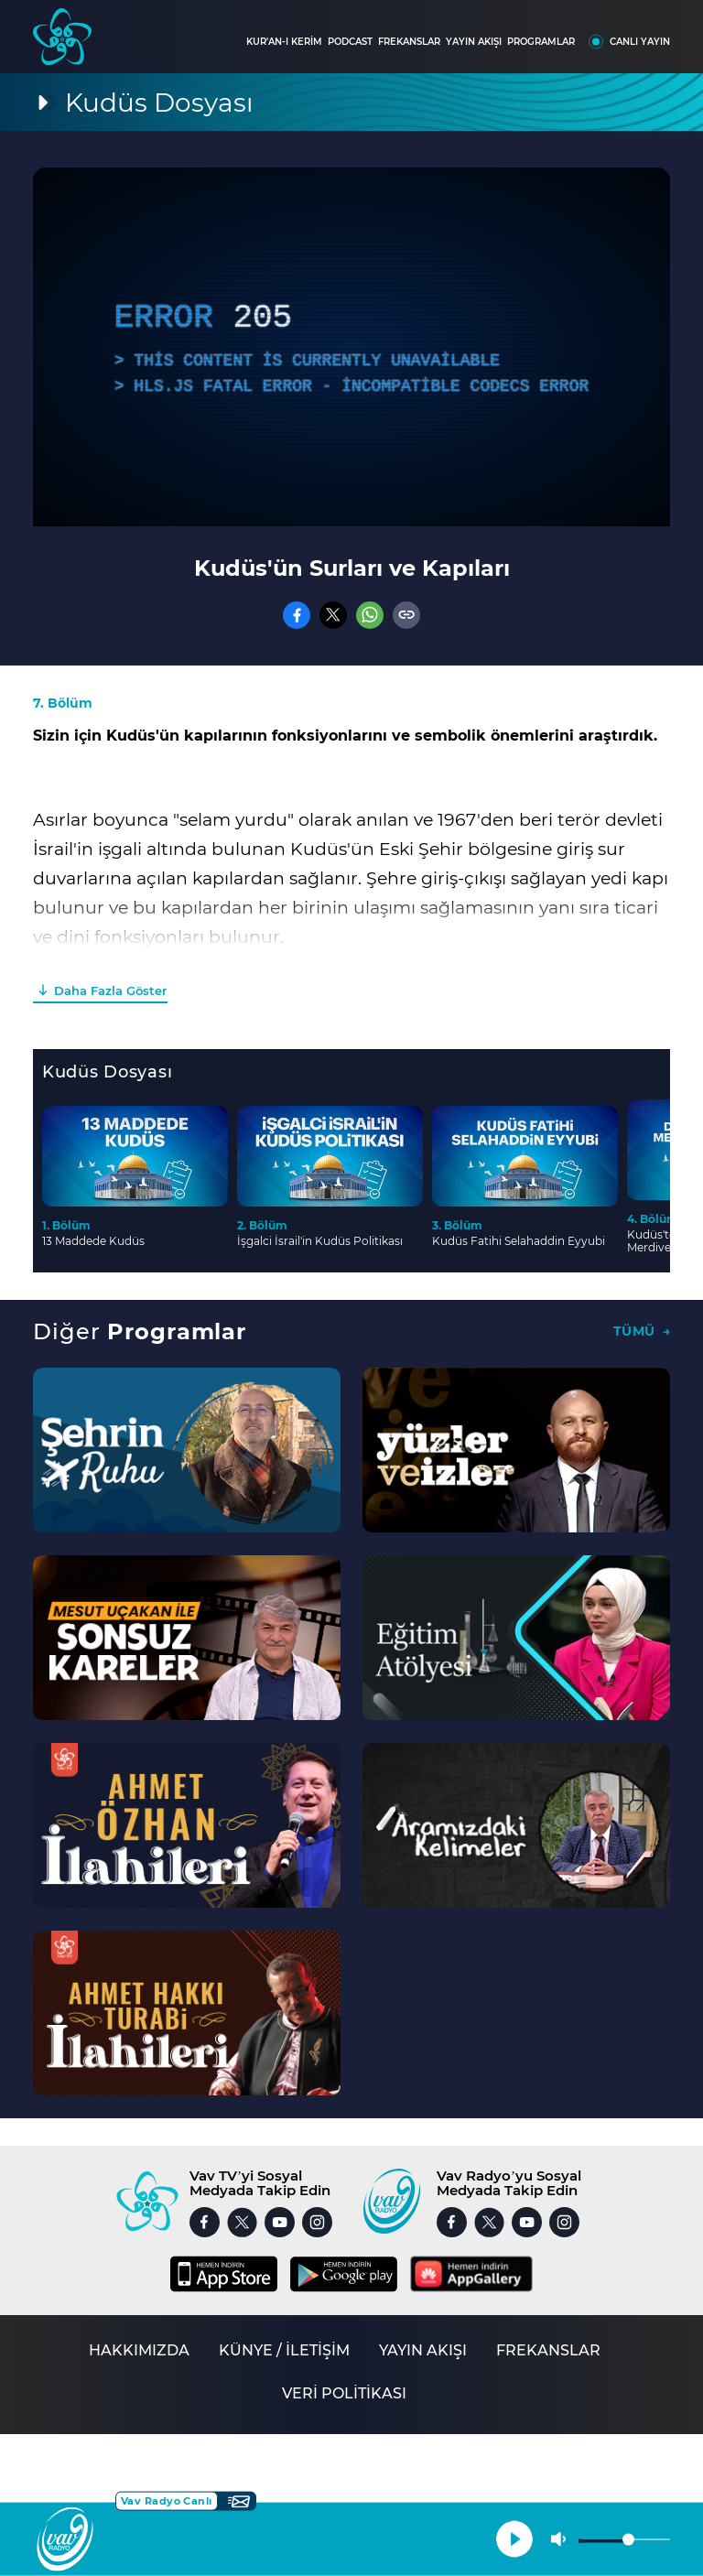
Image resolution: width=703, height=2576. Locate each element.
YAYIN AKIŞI (474, 42)
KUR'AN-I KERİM (284, 42)
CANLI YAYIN (640, 42)
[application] (351, 347)
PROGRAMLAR (541, 42)
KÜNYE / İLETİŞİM (284, 2350)
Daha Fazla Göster (110, 990)
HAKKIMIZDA (139, 2350)
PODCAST (350, 42)
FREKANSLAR (409, 42)
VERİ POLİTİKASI (344, 2393)
